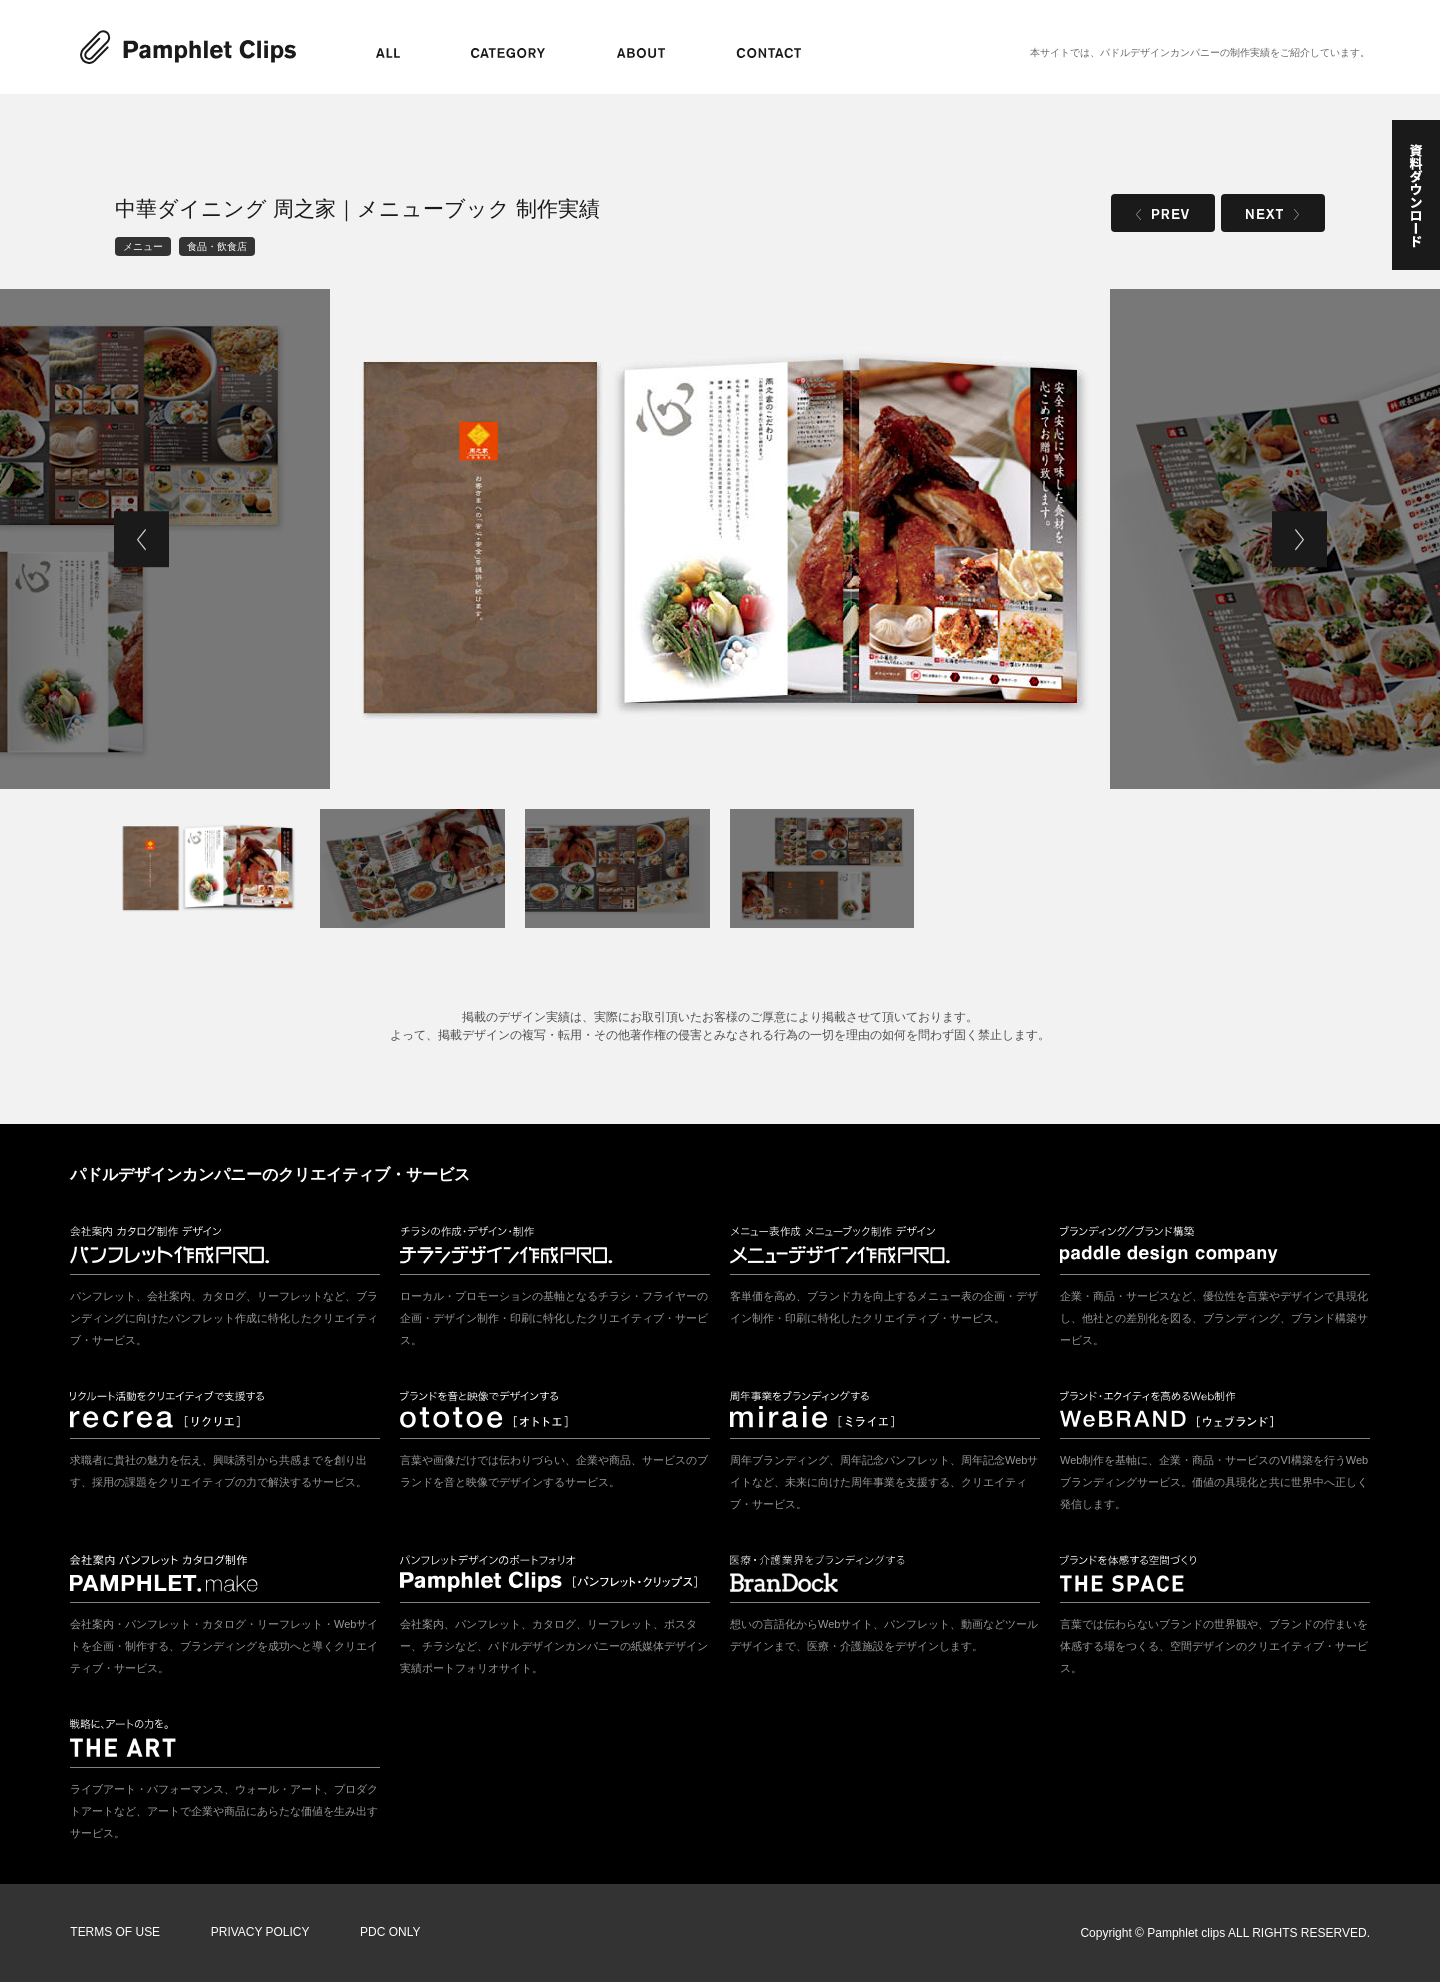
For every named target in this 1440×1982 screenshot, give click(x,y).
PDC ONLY (389, 1933)
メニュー (143, 246)
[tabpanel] (720, 539)
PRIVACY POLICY (259, 1933)
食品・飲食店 (217, 246)
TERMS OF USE (115, 1933)
